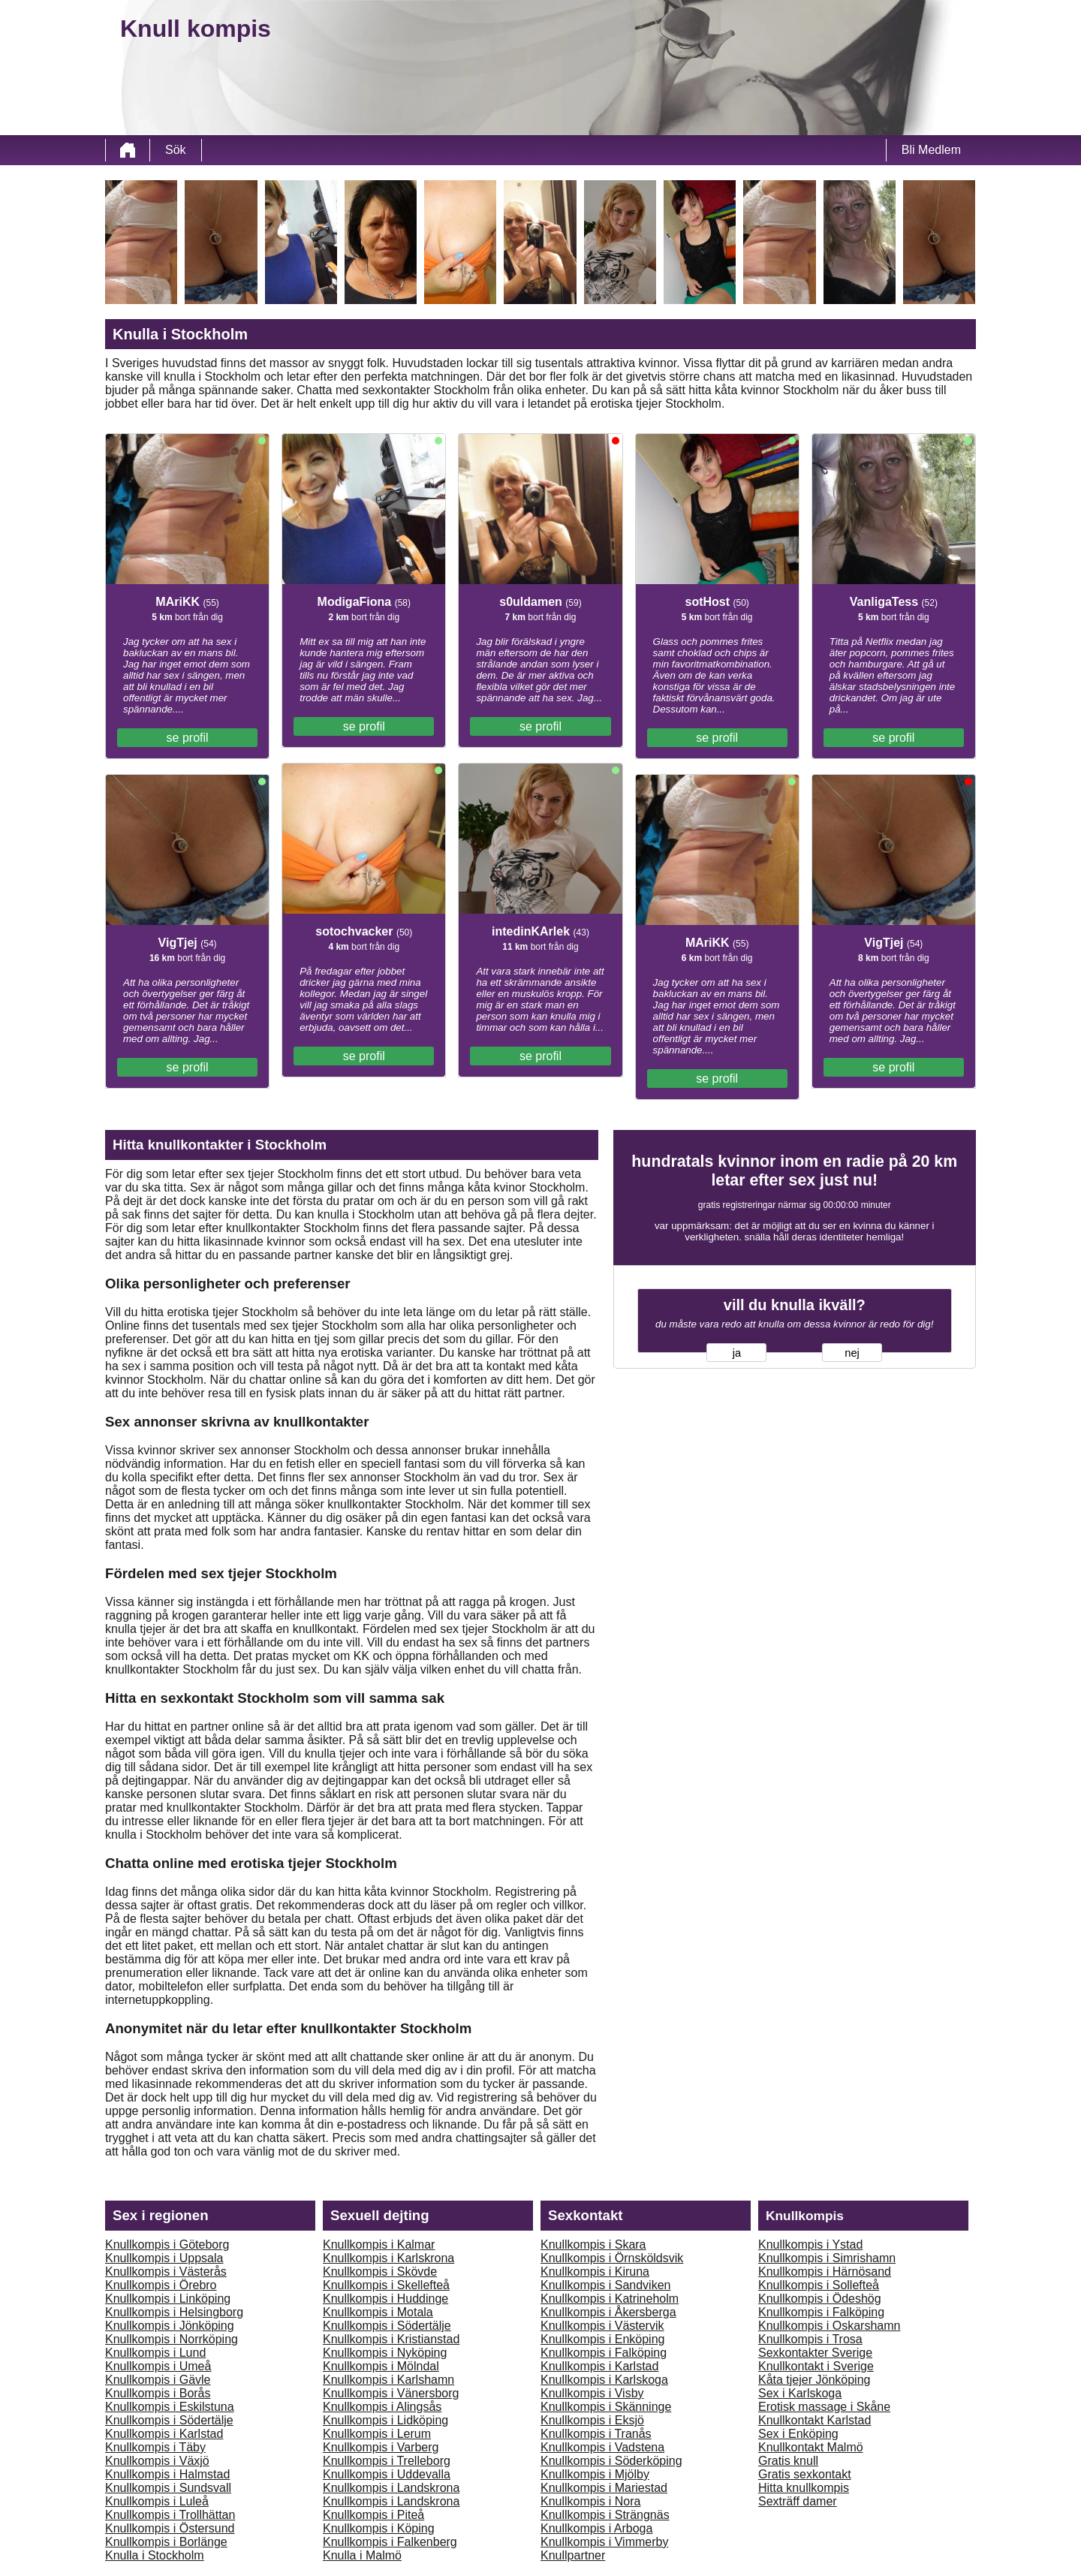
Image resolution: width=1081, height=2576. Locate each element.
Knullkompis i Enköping (602, 2339)
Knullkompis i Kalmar (379, 2244)
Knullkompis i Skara (593, 2244)
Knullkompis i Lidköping (385, 2420)
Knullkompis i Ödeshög (819, 2298)
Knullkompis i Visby (592, 2393)
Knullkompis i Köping (379, 2528)
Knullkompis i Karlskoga (604, 2379)
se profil (188, 737)
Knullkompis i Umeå (158, 2366)
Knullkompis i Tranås (596, 2433)
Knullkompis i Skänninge (605, 2406)
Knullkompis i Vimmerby (604, 2541)
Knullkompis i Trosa (810, 2339)
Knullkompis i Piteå (373, 2514)
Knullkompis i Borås (158, 2393)
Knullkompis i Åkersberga (608, 2312)
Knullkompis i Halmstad (167, 2474)
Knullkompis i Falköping (603, 2352)
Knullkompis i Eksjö (592, 2420)
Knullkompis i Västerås (166, 2271)
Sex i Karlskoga (800, 2393)
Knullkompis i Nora (590, 2501)
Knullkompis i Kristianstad (391, 2339)
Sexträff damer (797, 2501)
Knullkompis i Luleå (157, 2501)
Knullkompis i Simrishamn (827, 2258)
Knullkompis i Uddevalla (386, 2474)
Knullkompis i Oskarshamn (829, 2325)
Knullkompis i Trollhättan (170, 2514)
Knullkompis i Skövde (380, 2271)
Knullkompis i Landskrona (391, 2487)
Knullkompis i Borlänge (166, 2541)
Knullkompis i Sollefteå (818, 2285)
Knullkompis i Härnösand (824, 2271)
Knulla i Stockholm (154, 2555)
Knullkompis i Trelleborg (386, 2460)
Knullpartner (572, 2555)
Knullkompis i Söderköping (611, 2460)
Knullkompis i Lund (155, 2352)
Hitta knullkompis (803, 2487)
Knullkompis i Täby (155, 2447)
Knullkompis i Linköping (167, 2298)
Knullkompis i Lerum (377, 2433)
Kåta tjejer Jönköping (814, 2379)
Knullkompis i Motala (378, 2312)
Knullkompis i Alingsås (382, 2406)
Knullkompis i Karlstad (164, 2433)
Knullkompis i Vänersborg (391, 2393)
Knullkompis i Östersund (170, 2528)
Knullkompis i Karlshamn (388, 2379)
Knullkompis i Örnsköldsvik (611, 2258)
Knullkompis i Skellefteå (386, 2285)
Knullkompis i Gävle (158, 2379)
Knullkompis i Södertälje (169, 2420)
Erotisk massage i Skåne (824, 2406)
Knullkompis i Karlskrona (388, 2258)
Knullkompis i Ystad (810, 2244)
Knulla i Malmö (362, 2555)
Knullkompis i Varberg (380, 2447)
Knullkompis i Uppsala (164, 2258)
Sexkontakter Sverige (815, 2352)
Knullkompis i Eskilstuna (169, 2406)
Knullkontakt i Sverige (816, 2366)
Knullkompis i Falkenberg (390, 2541)
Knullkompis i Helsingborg (174, 2312)
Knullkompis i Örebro (161, 2285)
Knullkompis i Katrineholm (609, 2298)
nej (852, 1353)
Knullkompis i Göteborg (167, 2244)
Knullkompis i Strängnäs (605, 2514)
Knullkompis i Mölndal (381, 2366)
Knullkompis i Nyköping (385, 2352)
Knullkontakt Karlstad (814, 2420)
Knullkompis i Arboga (596, 2528)
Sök (175, 149)
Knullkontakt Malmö (810, 2447)
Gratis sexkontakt (804, 2474)
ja (737, 1353)
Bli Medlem (931, 149)
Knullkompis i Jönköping (169, 2325)
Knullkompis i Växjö (157, 2460)
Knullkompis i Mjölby (594, 2474)
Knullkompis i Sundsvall (168, 2487)
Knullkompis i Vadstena (602, 2447)
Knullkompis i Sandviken (605, 2285)
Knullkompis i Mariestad (603, 2487)
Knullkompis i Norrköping (171, 2339)
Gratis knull (788, 2460)
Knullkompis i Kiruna (594, 2271)
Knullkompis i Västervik (602, 2325)
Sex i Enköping (798, 2433)
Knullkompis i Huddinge (385, 2298)
